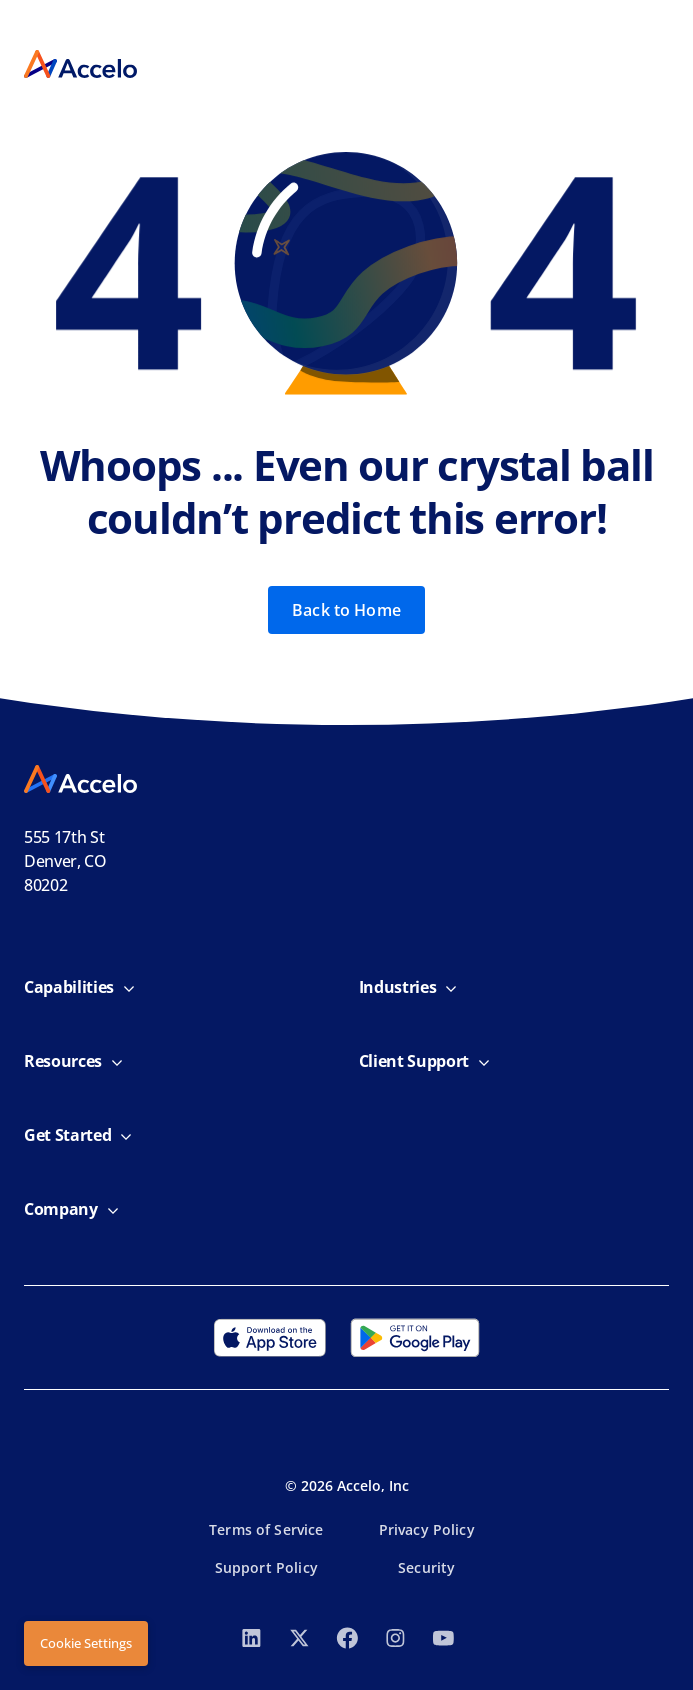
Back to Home (346, 610)
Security (426, 1567)
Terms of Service (266, 1529)
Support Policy (266, 1567)
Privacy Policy (427, 1529)
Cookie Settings (86, 1643)
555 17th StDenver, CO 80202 (65, 861)
